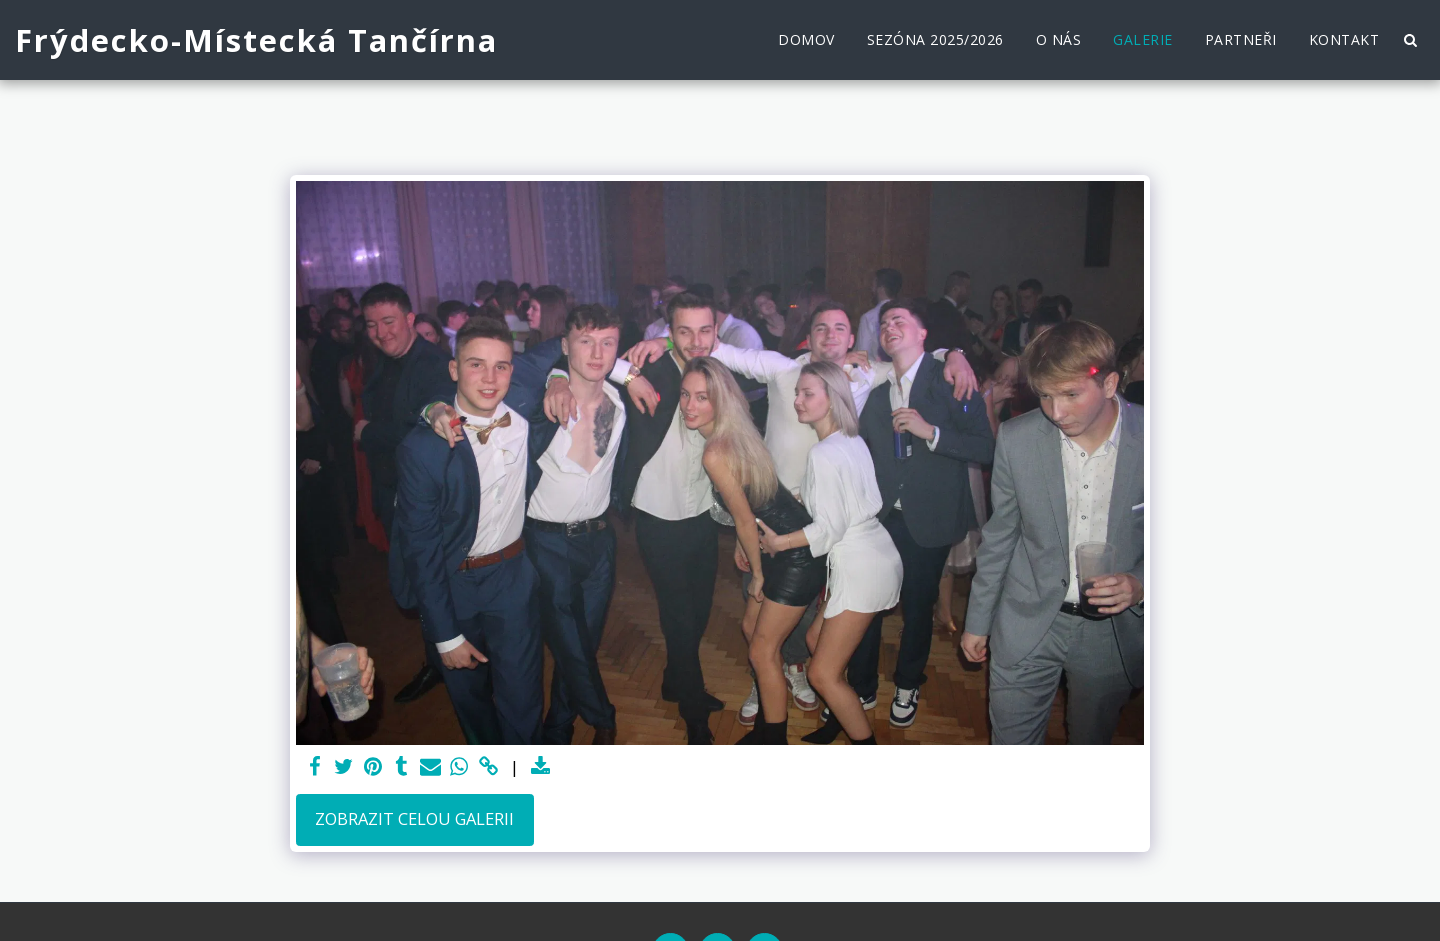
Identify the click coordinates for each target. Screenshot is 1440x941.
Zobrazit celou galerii (414, 818)
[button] (1410, 40)
